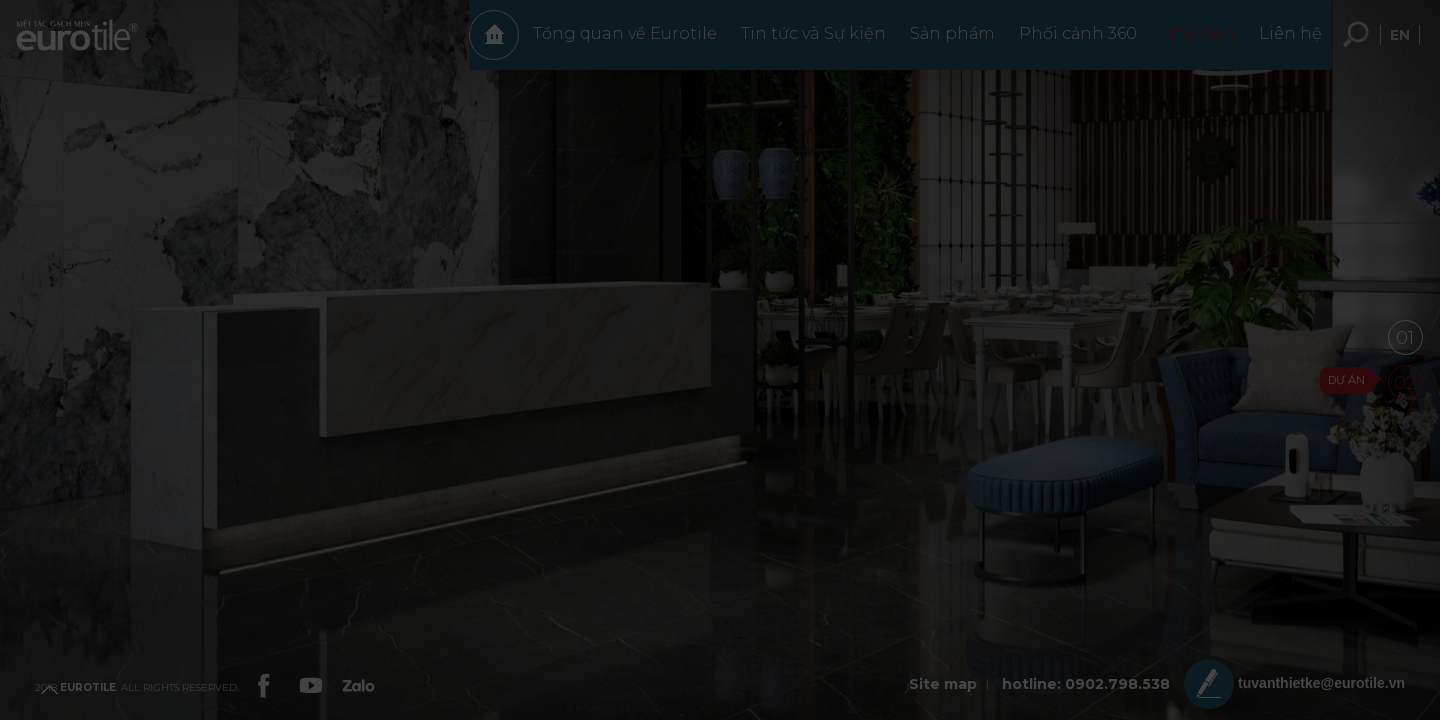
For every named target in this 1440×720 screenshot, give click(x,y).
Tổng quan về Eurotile (615, 43)
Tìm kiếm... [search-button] (1356, 45)
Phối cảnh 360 (1068, 43)
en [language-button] (1400, 45)
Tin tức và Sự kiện (803, 43)
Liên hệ (1280, 43)
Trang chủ (484, 45)
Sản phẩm (942, 43)
